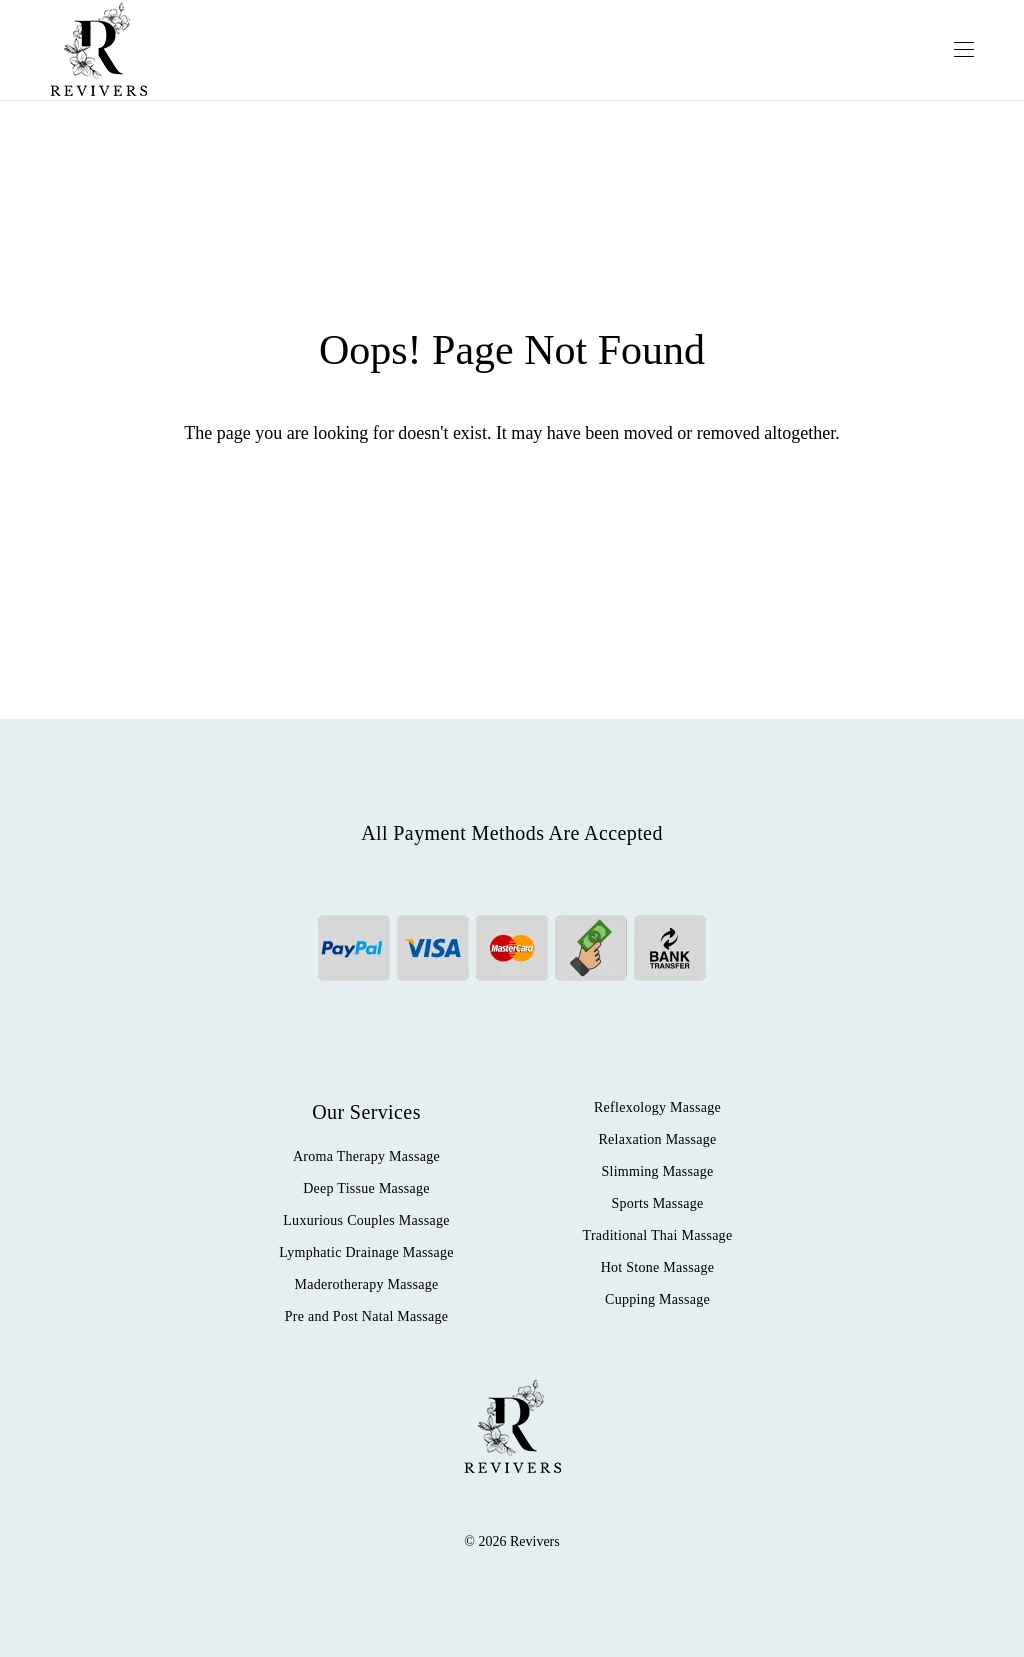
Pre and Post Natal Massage (367, 1316)
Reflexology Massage (657, 1107)
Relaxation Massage (657, 1139)
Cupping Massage (657, 1299)
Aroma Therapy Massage (366, 1156)
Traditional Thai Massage (658, 1235)
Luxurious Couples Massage (366, 1220)
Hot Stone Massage (658, 1267)
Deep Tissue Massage (366, 1188)
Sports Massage (657, 1203)
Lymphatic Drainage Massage (366, 1252)
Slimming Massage (657, 1171)
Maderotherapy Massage (367, 1284)
